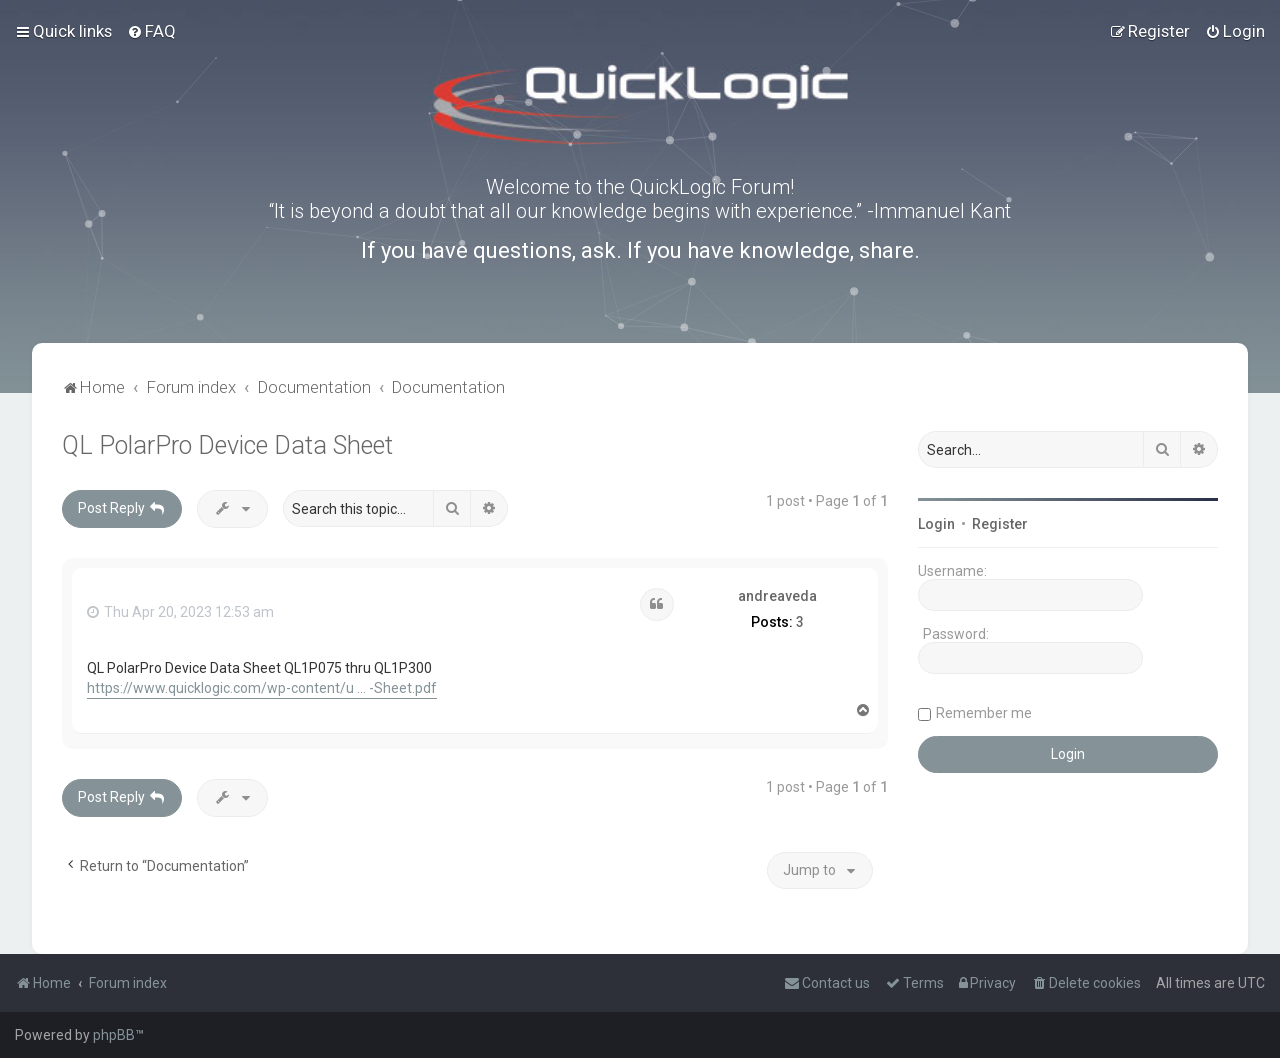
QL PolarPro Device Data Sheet (227, 445)
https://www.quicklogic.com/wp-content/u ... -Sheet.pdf (262, 688)
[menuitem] (151, 31)
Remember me (984, 713)
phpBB (114, 1035)
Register (1000, 524)
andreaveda (777, 596)
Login (936, 524)
